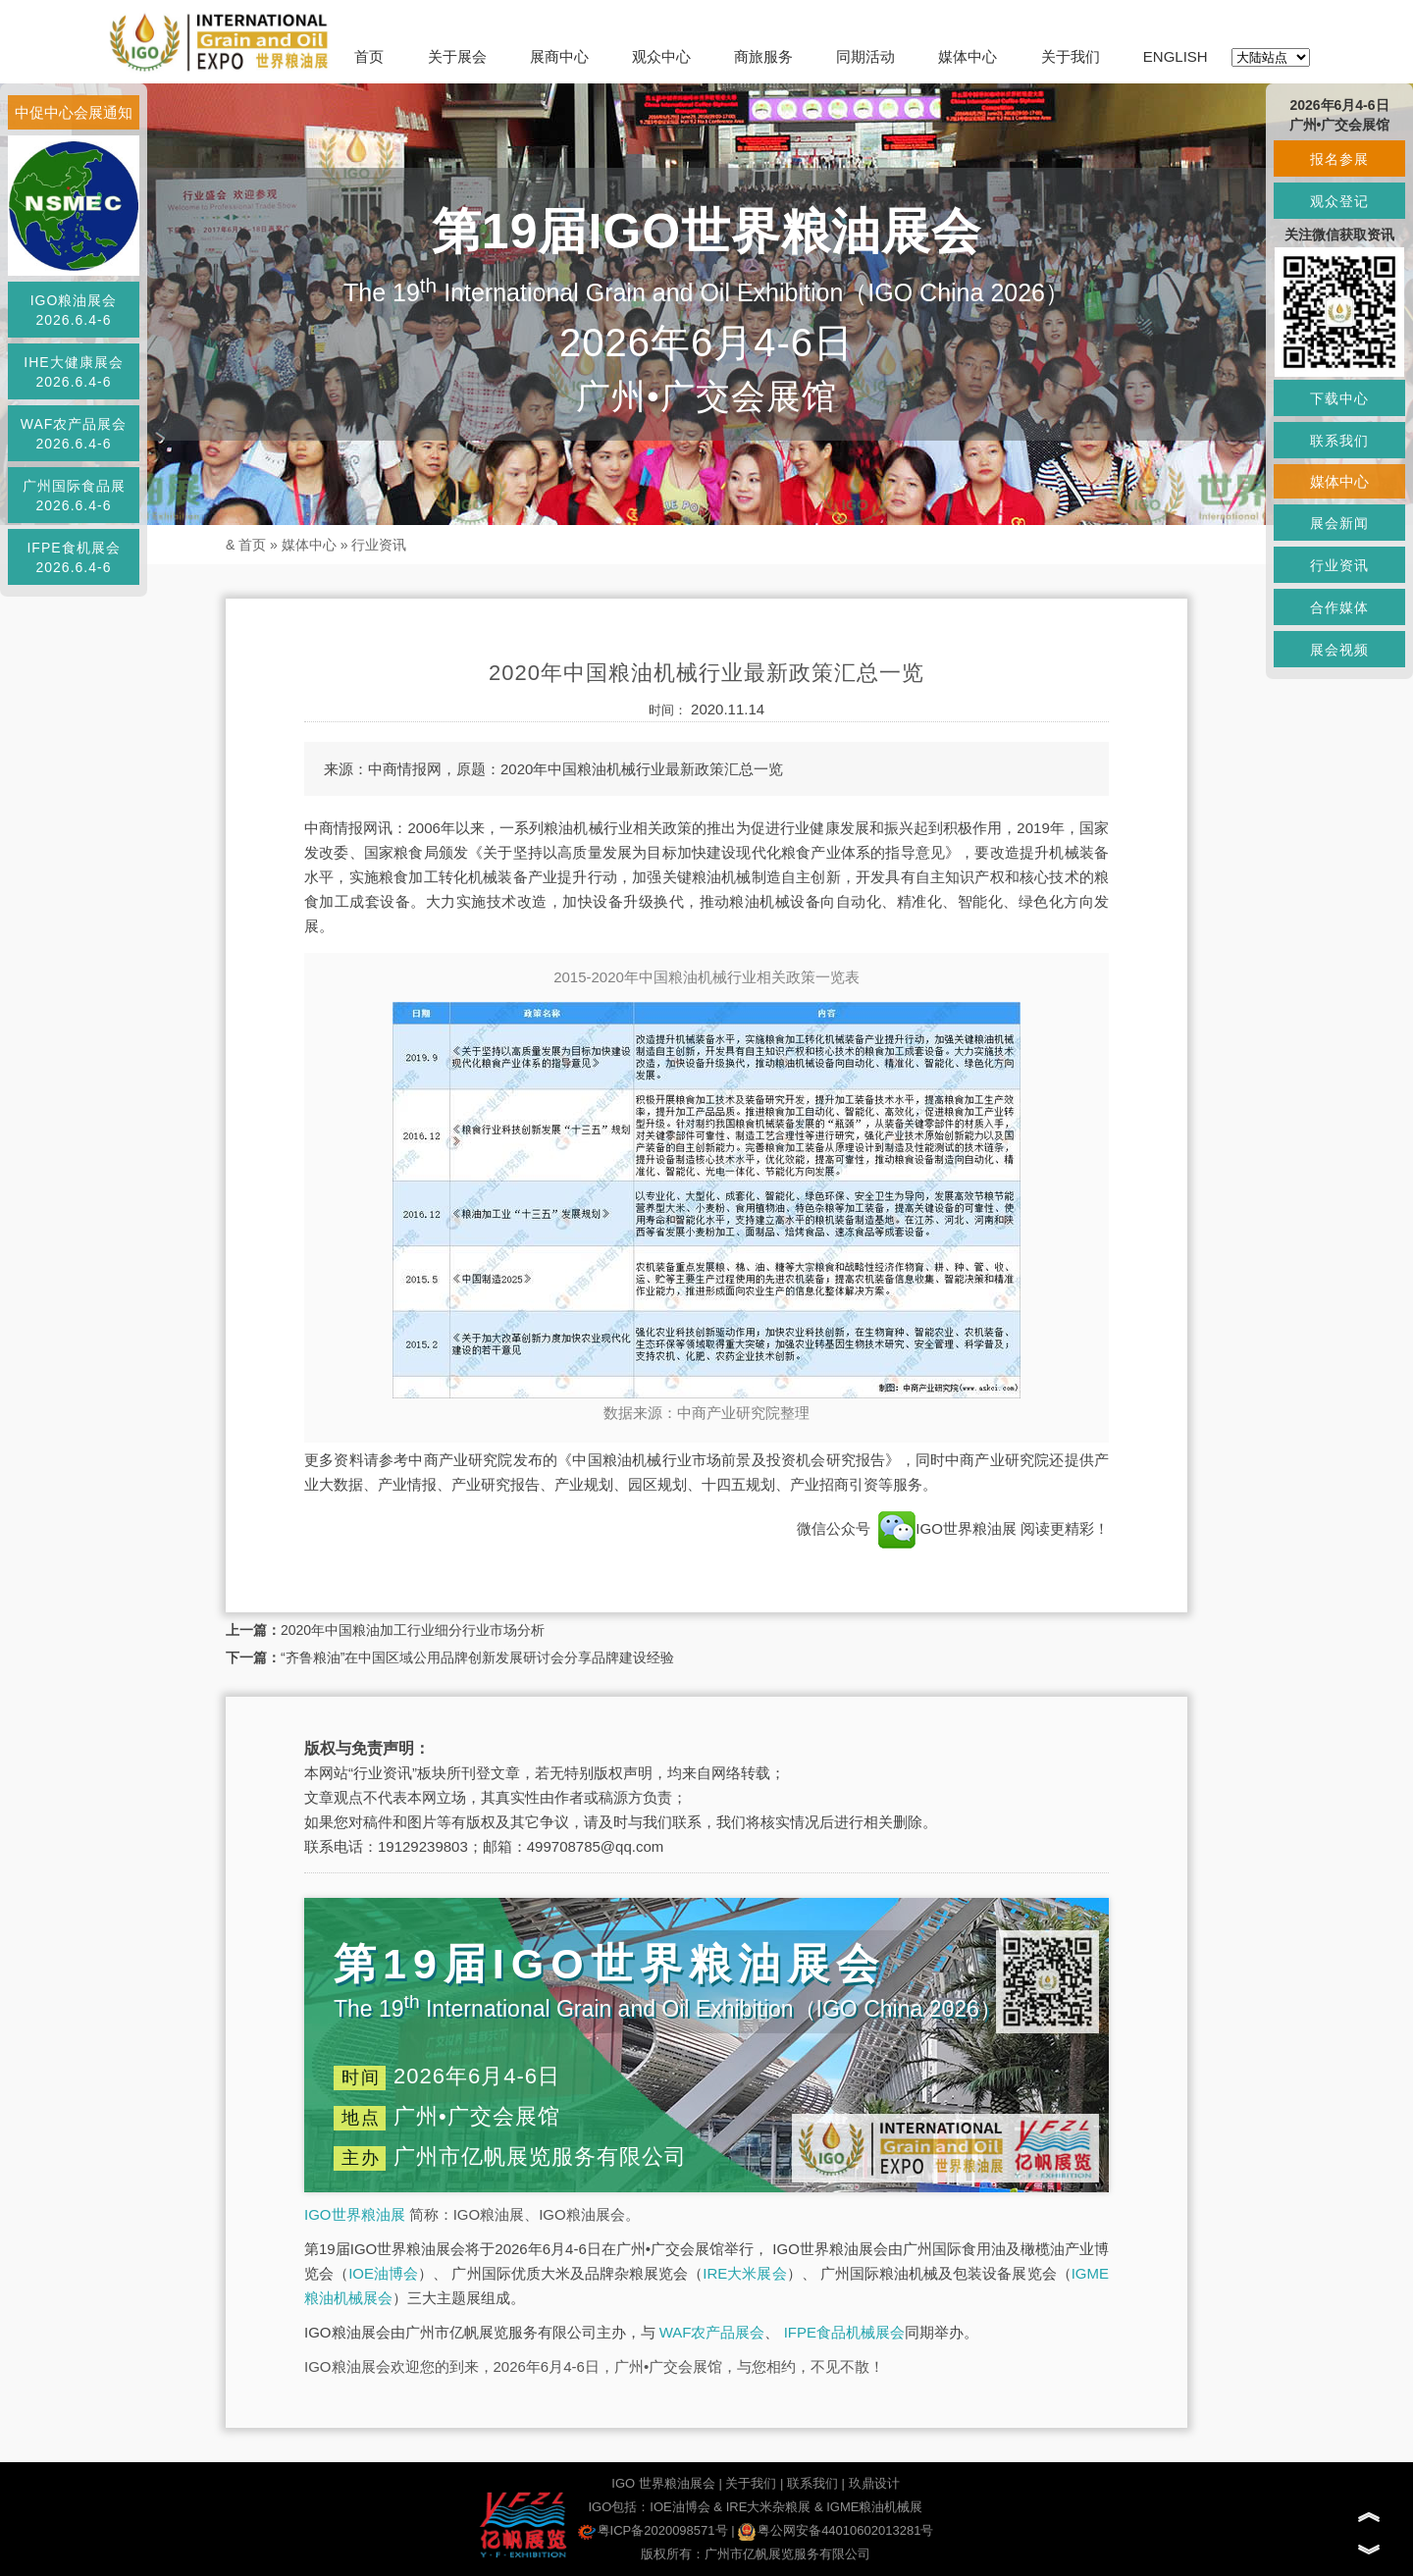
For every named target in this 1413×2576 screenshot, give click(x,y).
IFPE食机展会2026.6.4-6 (73, 557)
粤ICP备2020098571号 (653, 2530)
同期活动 (865, 56)
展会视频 (1339, 649)
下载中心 (1339, 398)
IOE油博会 (383, 2273)
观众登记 (1339, 201)
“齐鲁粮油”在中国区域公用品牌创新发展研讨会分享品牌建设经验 (477, 1657)
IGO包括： (619, 2506)
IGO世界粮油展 (947, 1528)
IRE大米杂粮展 (768, 2506)
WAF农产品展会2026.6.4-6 (74, 433)
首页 (369, 56)
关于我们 (1070, 56)
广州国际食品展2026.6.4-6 (74, 495)
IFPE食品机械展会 (844, 2332)
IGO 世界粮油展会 (662, 2483)
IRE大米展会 (744, 2273)
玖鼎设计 (874, 2483)
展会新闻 (1339, 523)
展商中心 (559, 56)
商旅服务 (763, 56)
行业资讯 (378, 544)
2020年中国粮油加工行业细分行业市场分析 (413, 1630)
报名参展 (1339, 159)
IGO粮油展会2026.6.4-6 (74, 310)
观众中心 (661, 56)
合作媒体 (1339, 607)
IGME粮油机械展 (874, 2506)
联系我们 (812, 2483)
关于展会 (457, 56)
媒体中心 (967, 56)
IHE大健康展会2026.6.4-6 (73, 372)
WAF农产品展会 (712, 2332)
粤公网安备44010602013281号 (835, 2530)
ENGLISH (1175, 56)
